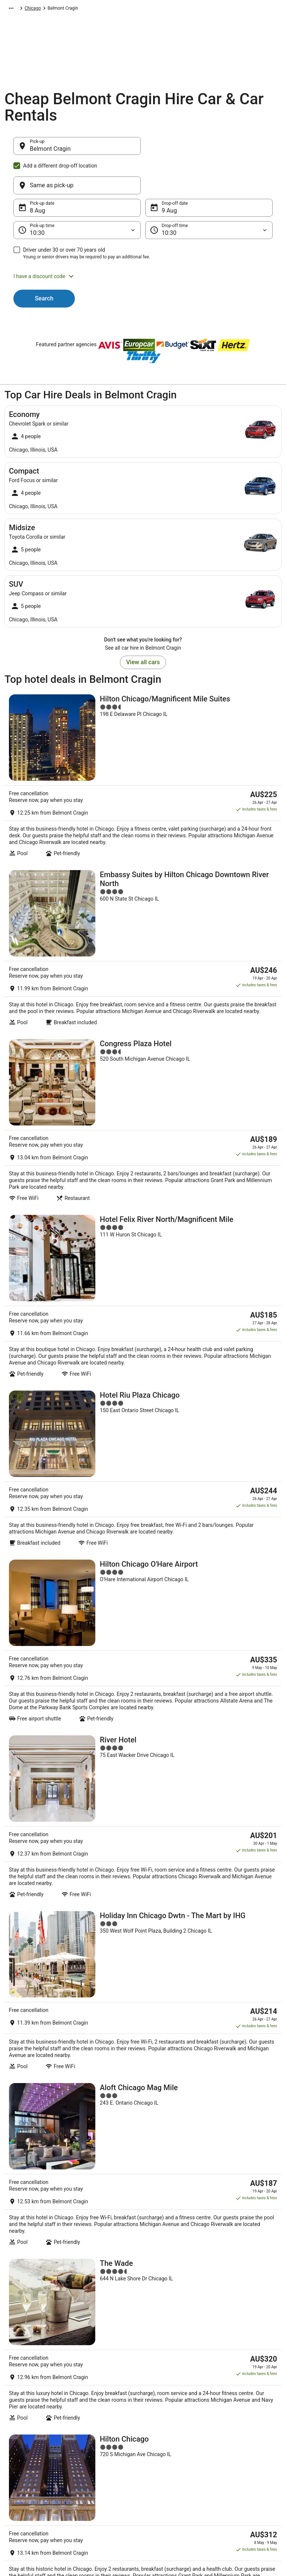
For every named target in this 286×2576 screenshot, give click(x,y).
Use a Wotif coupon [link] (238, 2465)
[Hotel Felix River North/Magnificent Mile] (143, 1069)
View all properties (143, 2068)
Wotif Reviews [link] (95, 2500)
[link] (143, 2293)
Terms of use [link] (163, 2429)
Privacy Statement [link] (168, 2405)
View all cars (143, 626)
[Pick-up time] (77, 194)
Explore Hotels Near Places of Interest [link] (110, 2438)
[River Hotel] (143, 1412)
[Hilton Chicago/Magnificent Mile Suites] (143, 712)
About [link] (18, 2405)
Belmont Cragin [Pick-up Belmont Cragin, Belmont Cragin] (50, 152)
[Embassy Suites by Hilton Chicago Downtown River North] (143, 834)
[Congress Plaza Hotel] (143, 952)
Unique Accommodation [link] (105, 2477)
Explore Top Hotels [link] (99, 2465)
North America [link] (68, 9)
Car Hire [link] (40, 9)
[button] (143, 240)
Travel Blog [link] (92, 2488)
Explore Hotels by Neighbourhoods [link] (98, 2420)
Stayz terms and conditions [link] (177, 2441)
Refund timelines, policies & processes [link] (246, 2450)
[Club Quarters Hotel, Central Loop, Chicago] (143, 1979)
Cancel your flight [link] (236, 2435)
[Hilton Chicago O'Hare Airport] (143, 1295)
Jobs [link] (17, 2417)
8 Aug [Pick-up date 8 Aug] (37, 174)
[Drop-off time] (209, 194)
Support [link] (226, 2405)
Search (44, 262)
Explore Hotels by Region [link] (105, 2405)
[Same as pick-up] (209, 150)
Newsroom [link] (23, 2453)
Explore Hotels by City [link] (102, 2453)
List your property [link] (29, 2429)
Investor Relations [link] (30, 2465)
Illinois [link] (152, 9)
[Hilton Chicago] (143, 1865)
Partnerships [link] (24, 2441)
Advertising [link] (23, 2477)
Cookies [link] (158, 2417)
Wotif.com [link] (14, 9)
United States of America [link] (115, 9)
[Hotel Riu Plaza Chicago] (143, 1183)
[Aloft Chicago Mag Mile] (143, 1640)
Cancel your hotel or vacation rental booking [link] (247, 2420)
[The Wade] (143, 1752)
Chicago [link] (174, 9)
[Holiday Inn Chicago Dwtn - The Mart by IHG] (143, 1526)
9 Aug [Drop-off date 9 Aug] (169, 174)
